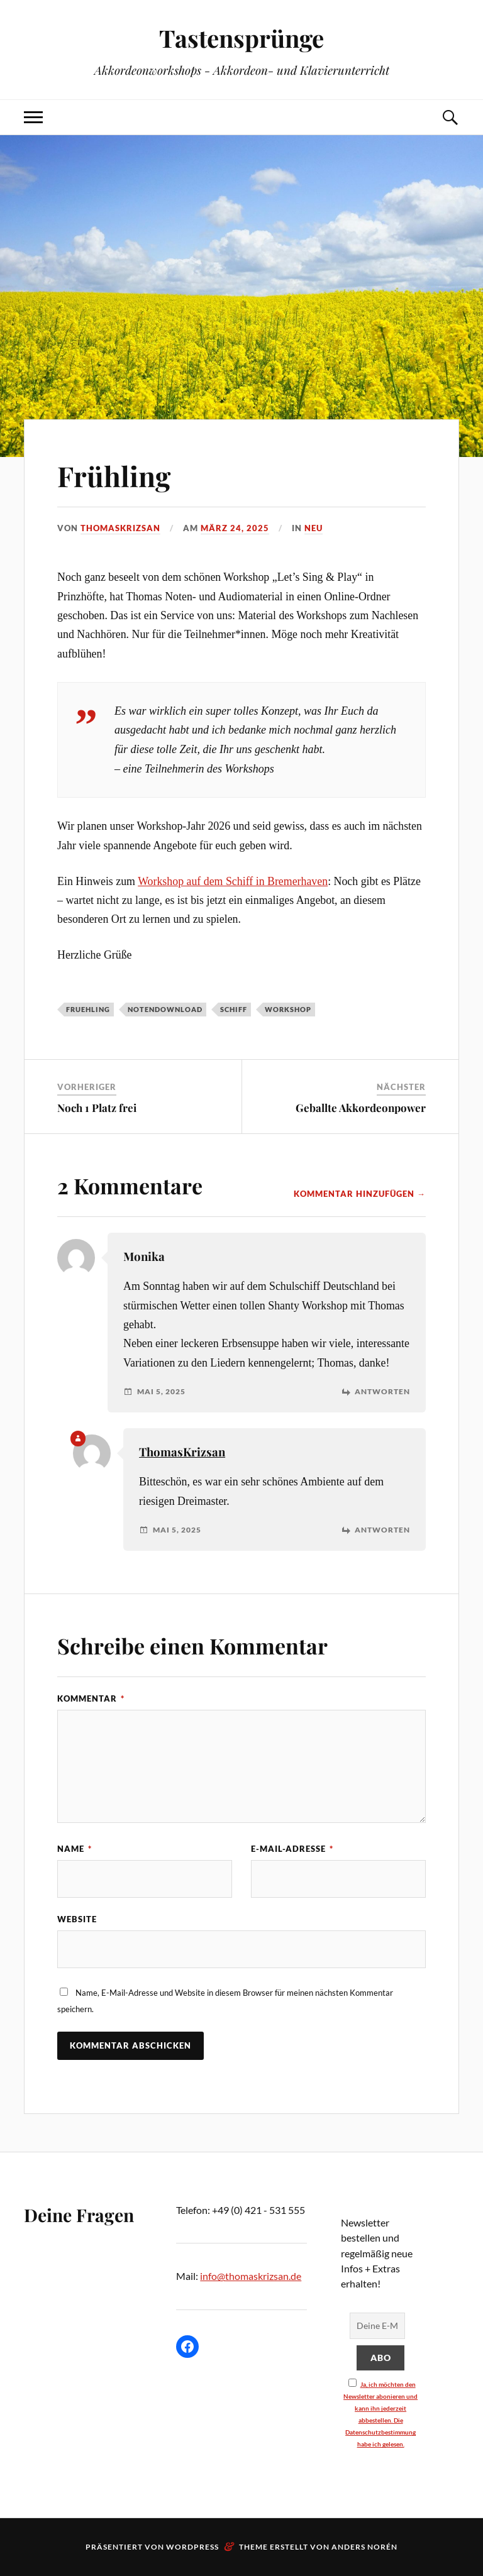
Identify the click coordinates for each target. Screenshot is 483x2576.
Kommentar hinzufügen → (360, 1194)
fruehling (88, 1009)
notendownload (165, 1009)
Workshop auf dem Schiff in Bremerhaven (233, 881)
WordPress (192, 2546)
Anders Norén (364, 2546)
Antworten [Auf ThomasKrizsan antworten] (382, 1530)
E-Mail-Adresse (292, 1849)
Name (74, 1849)
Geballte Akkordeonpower (361, 1108)
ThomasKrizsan (120, 528)
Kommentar (91, 1698)
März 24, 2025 (235, 528)
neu (313, 528)
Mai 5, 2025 (161, 1391)
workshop (288, 1009)
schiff (233, 1009)
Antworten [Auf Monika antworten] (382, 1391)
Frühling (113, 475)
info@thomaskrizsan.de (250, 2276)
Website (77, 1919)
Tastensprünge (241, 38)
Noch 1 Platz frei (96, 1108)
